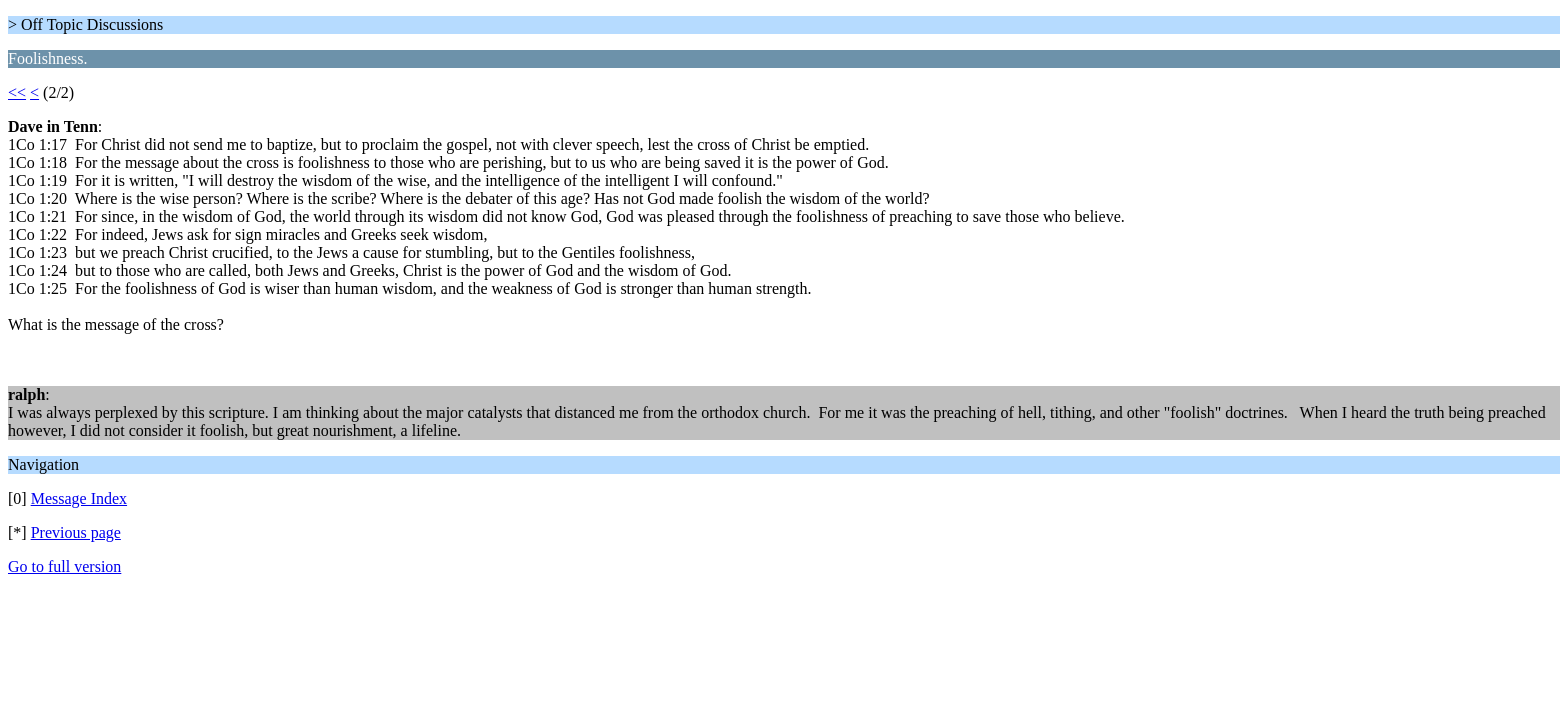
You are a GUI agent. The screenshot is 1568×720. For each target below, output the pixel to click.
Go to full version (64, 566)
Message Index (79, 498)
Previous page (76, 532)
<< (17, 92)
